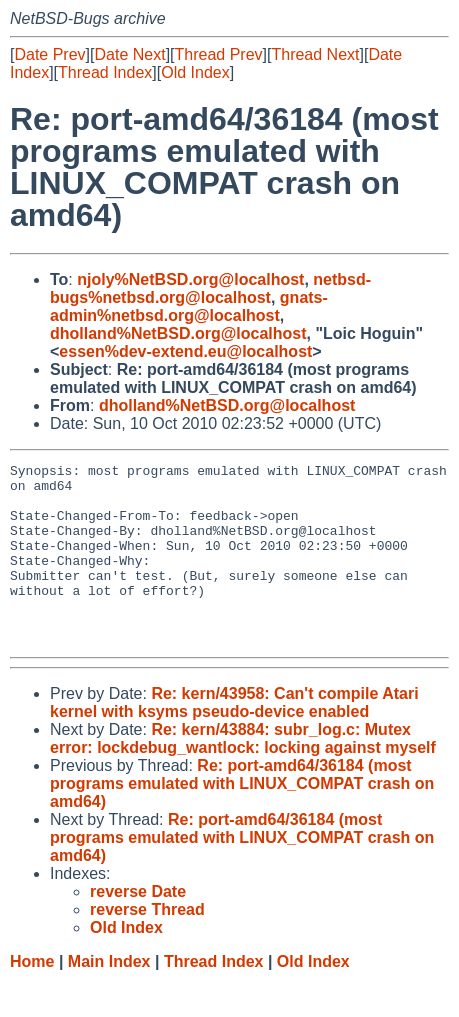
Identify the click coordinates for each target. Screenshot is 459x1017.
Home (32, 997)
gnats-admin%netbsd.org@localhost (189, 306)
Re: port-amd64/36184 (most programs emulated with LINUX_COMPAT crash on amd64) (242, 819)
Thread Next (315, 54)
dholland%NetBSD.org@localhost (178, 333)
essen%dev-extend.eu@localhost (185, 351)
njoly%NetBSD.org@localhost (190, 279)
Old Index (195, 72)
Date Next (129, 54)
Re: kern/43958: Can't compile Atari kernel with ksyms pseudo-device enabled (234, 738)
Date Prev (49, 54)
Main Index (109, 997)
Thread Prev (219, 54)
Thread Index (105, 72)
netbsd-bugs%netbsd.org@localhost (210, 288)
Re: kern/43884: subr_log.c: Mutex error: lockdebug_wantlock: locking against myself (243, 774)
